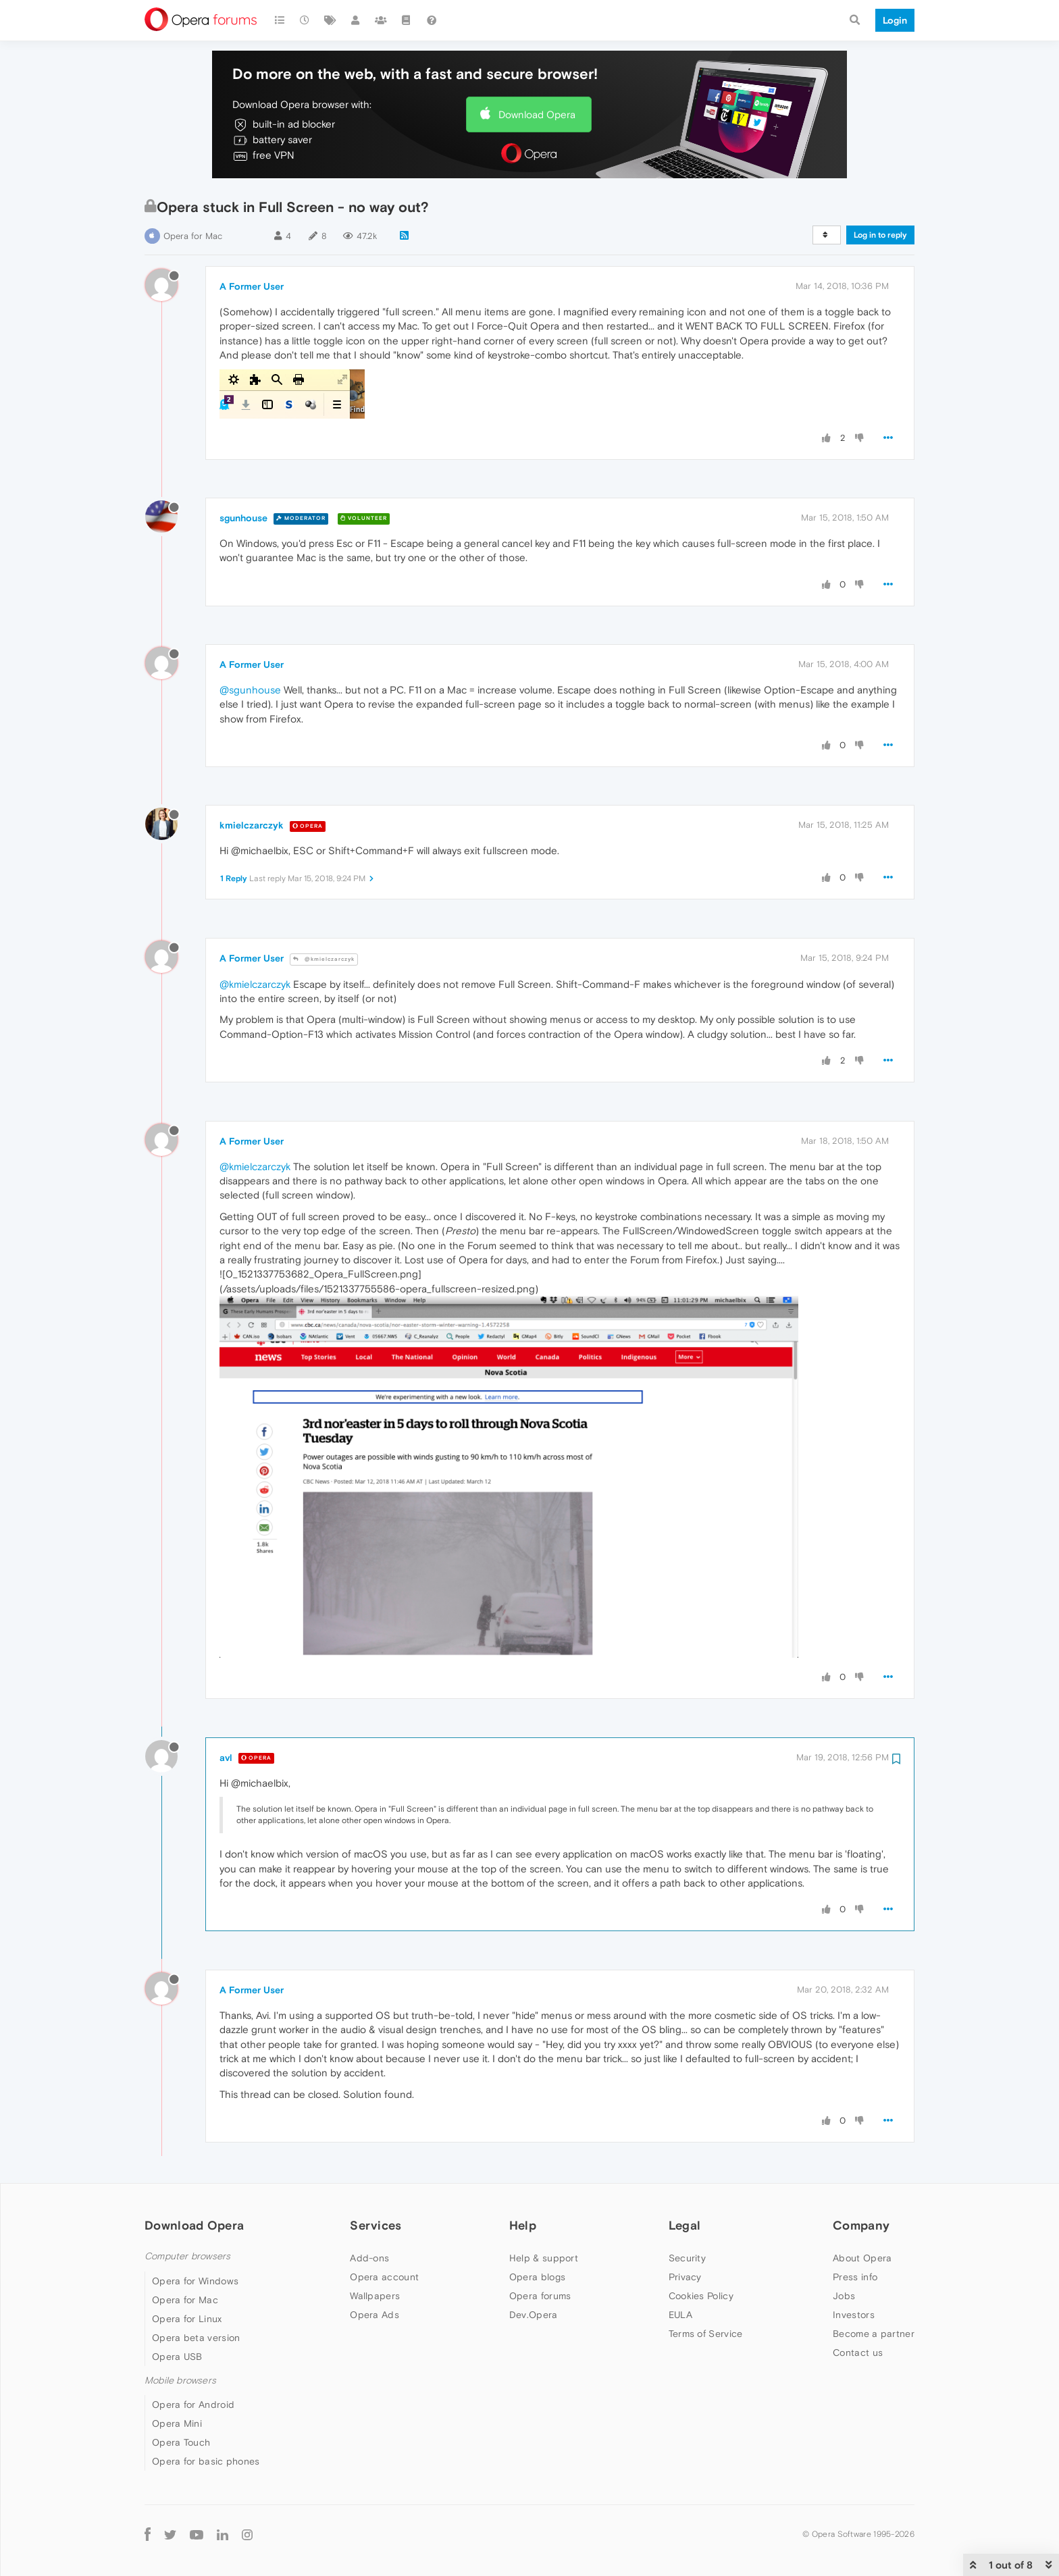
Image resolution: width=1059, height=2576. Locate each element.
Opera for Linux (187, 2318)
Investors (854, 2314)
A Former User (251, 286)
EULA (680, 2314)
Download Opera (536, 114)
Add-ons (369, 2258)
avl (225, 1757)
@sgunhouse (250, 689)
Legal (685, 2225)
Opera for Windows (195, 2281)
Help (522, 2225)
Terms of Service (706, 2333)
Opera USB (177, 2356)
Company (861, 2225)
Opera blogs (537, 2276)
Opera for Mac (192, 236)
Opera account (384, 2276)
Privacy (685, 2276)
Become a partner (873, 2333)
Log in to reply (880, 235)
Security (687, 2258)
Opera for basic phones (206, 2461)
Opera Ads (374, 2314)
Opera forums (540, 2295)
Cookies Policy (701, 2295)
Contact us (858, 2352)
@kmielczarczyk (324, 959)
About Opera (862, 2258)
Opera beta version (196, 2337)
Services (375, 2225)
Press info (855, 2276)
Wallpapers (375, 2295)
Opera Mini (177, 2423)
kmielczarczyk (251, 825)
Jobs (844, 2295)
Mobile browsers (180, 2380)
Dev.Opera (533, 2314)
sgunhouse (243, 517)
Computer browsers (187, 2256)
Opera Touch (181, 2442)
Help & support (543, 2258)
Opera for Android (193, 2404)
